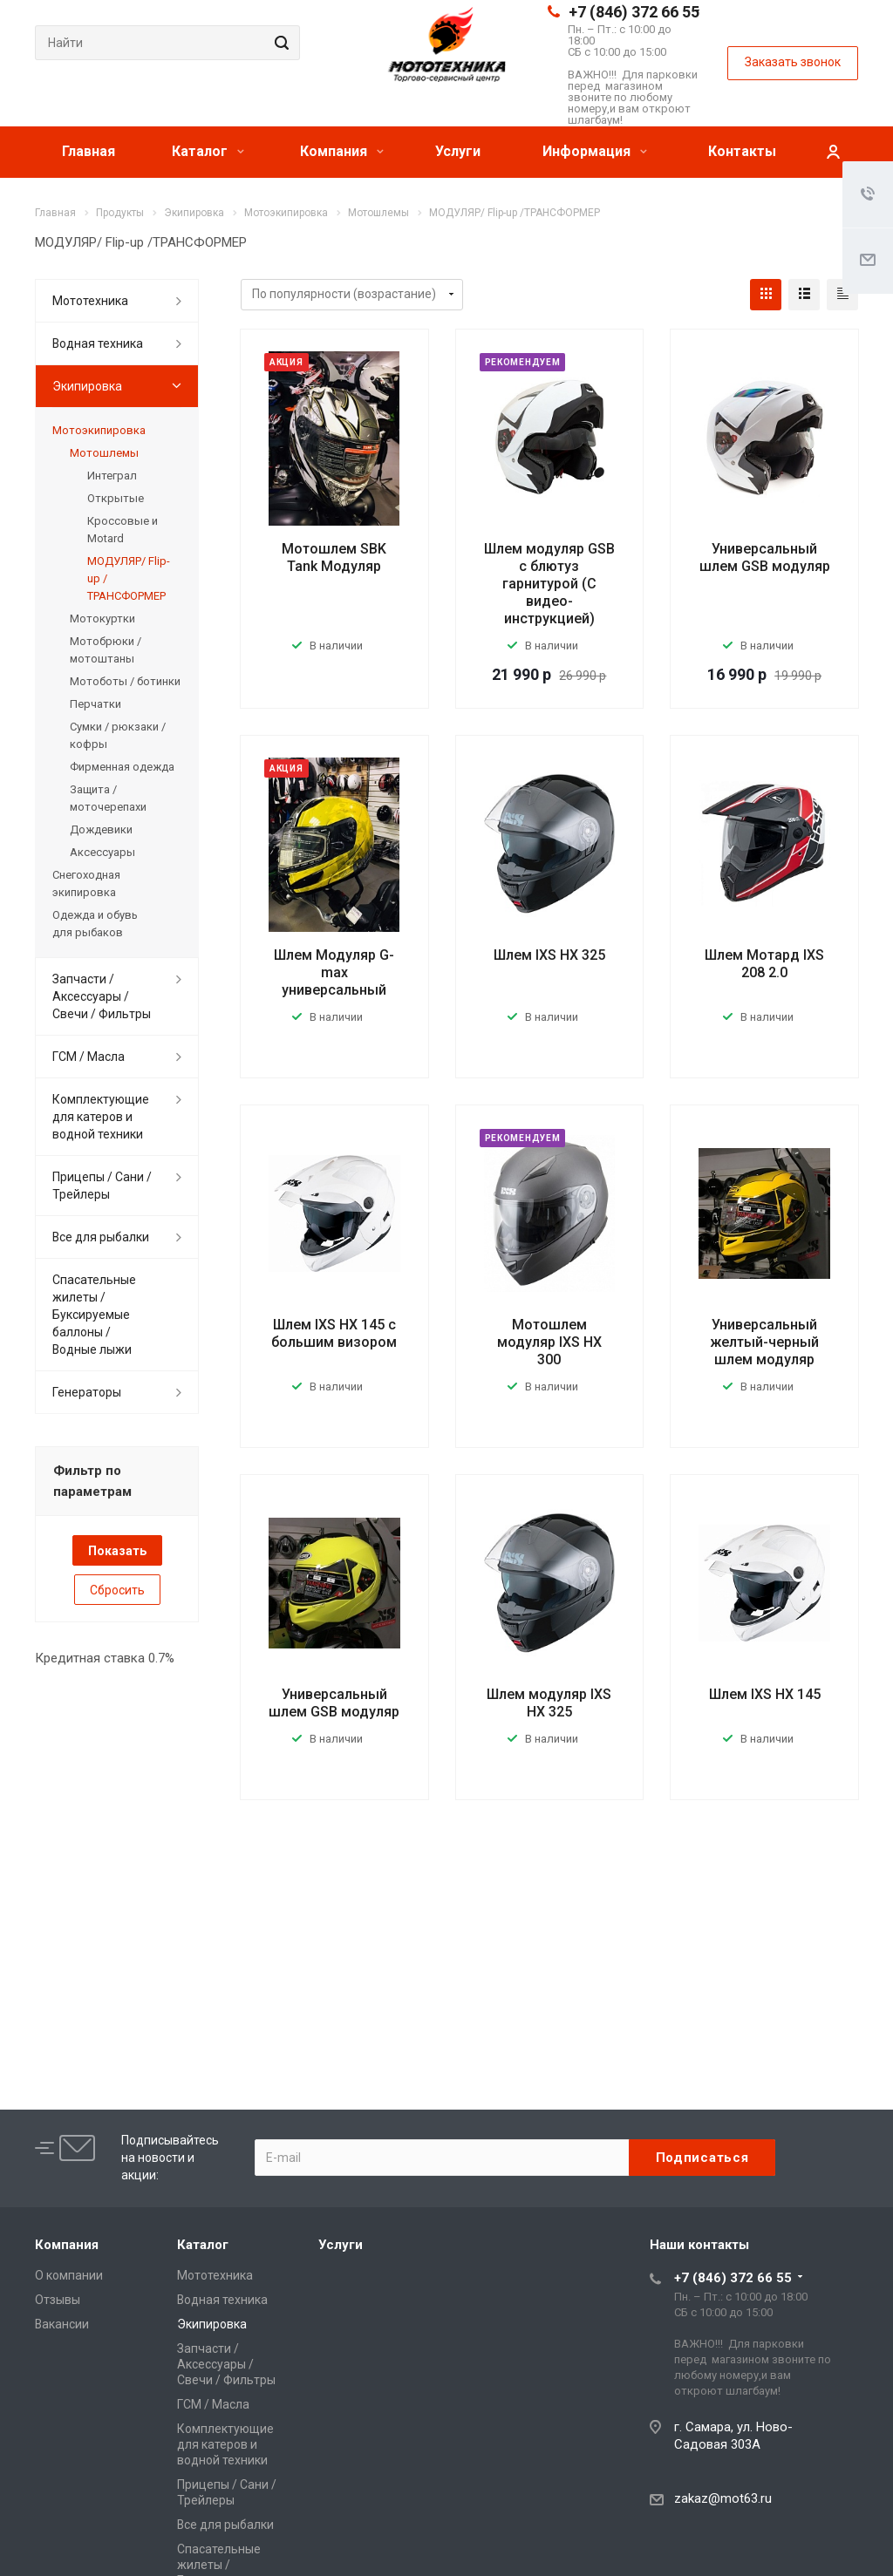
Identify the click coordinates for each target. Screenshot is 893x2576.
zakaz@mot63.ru (723, 2498)
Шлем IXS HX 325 (549, 955)
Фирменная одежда (122, 766)
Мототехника (90, 301)
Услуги (458, 151)
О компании (69, 2275)
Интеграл (112, 475)
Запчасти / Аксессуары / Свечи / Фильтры (101, 996)
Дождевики (101, 829)
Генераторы (86, 1392)
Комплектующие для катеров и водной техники (100, 1116)
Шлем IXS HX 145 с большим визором (334, 1333)
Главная (88, 151)
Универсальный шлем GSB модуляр (764, 557)
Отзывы (57, 2300)
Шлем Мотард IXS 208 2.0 (764, 964)
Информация (594, 151)
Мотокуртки (102, 618)
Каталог (208, 151)
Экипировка (87, 386)
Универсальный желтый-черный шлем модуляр (764, 1342)
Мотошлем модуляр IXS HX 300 (549, 1342)
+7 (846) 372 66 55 (634, 12)
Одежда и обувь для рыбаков (95, 923)
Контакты (742, 151)
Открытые (115, 498)
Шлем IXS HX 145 (765, 1694)
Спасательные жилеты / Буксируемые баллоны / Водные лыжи (94, 1314)
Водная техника (97, 343)
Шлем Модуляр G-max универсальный (334, 972)
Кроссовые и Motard (122, 529)
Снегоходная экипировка (86, 883)
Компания (342, 151)
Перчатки (95, 703)
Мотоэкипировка (99, 430)
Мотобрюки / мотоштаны (105, 650)
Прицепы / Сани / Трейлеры (102, 1185)
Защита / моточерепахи (108, 798)
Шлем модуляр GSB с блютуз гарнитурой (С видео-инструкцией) (549, 583)
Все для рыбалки (100, 1237)
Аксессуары (102, 852)
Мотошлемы (104, 452)
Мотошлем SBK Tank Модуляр (334, 557)
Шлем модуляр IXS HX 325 (549, 1703)
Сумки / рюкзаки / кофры (118, 735)
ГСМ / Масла (88, 1057)
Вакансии (62, 2324)
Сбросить (117, 1590)
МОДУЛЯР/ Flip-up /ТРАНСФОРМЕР (128, 578)
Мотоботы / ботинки (125, 681)
